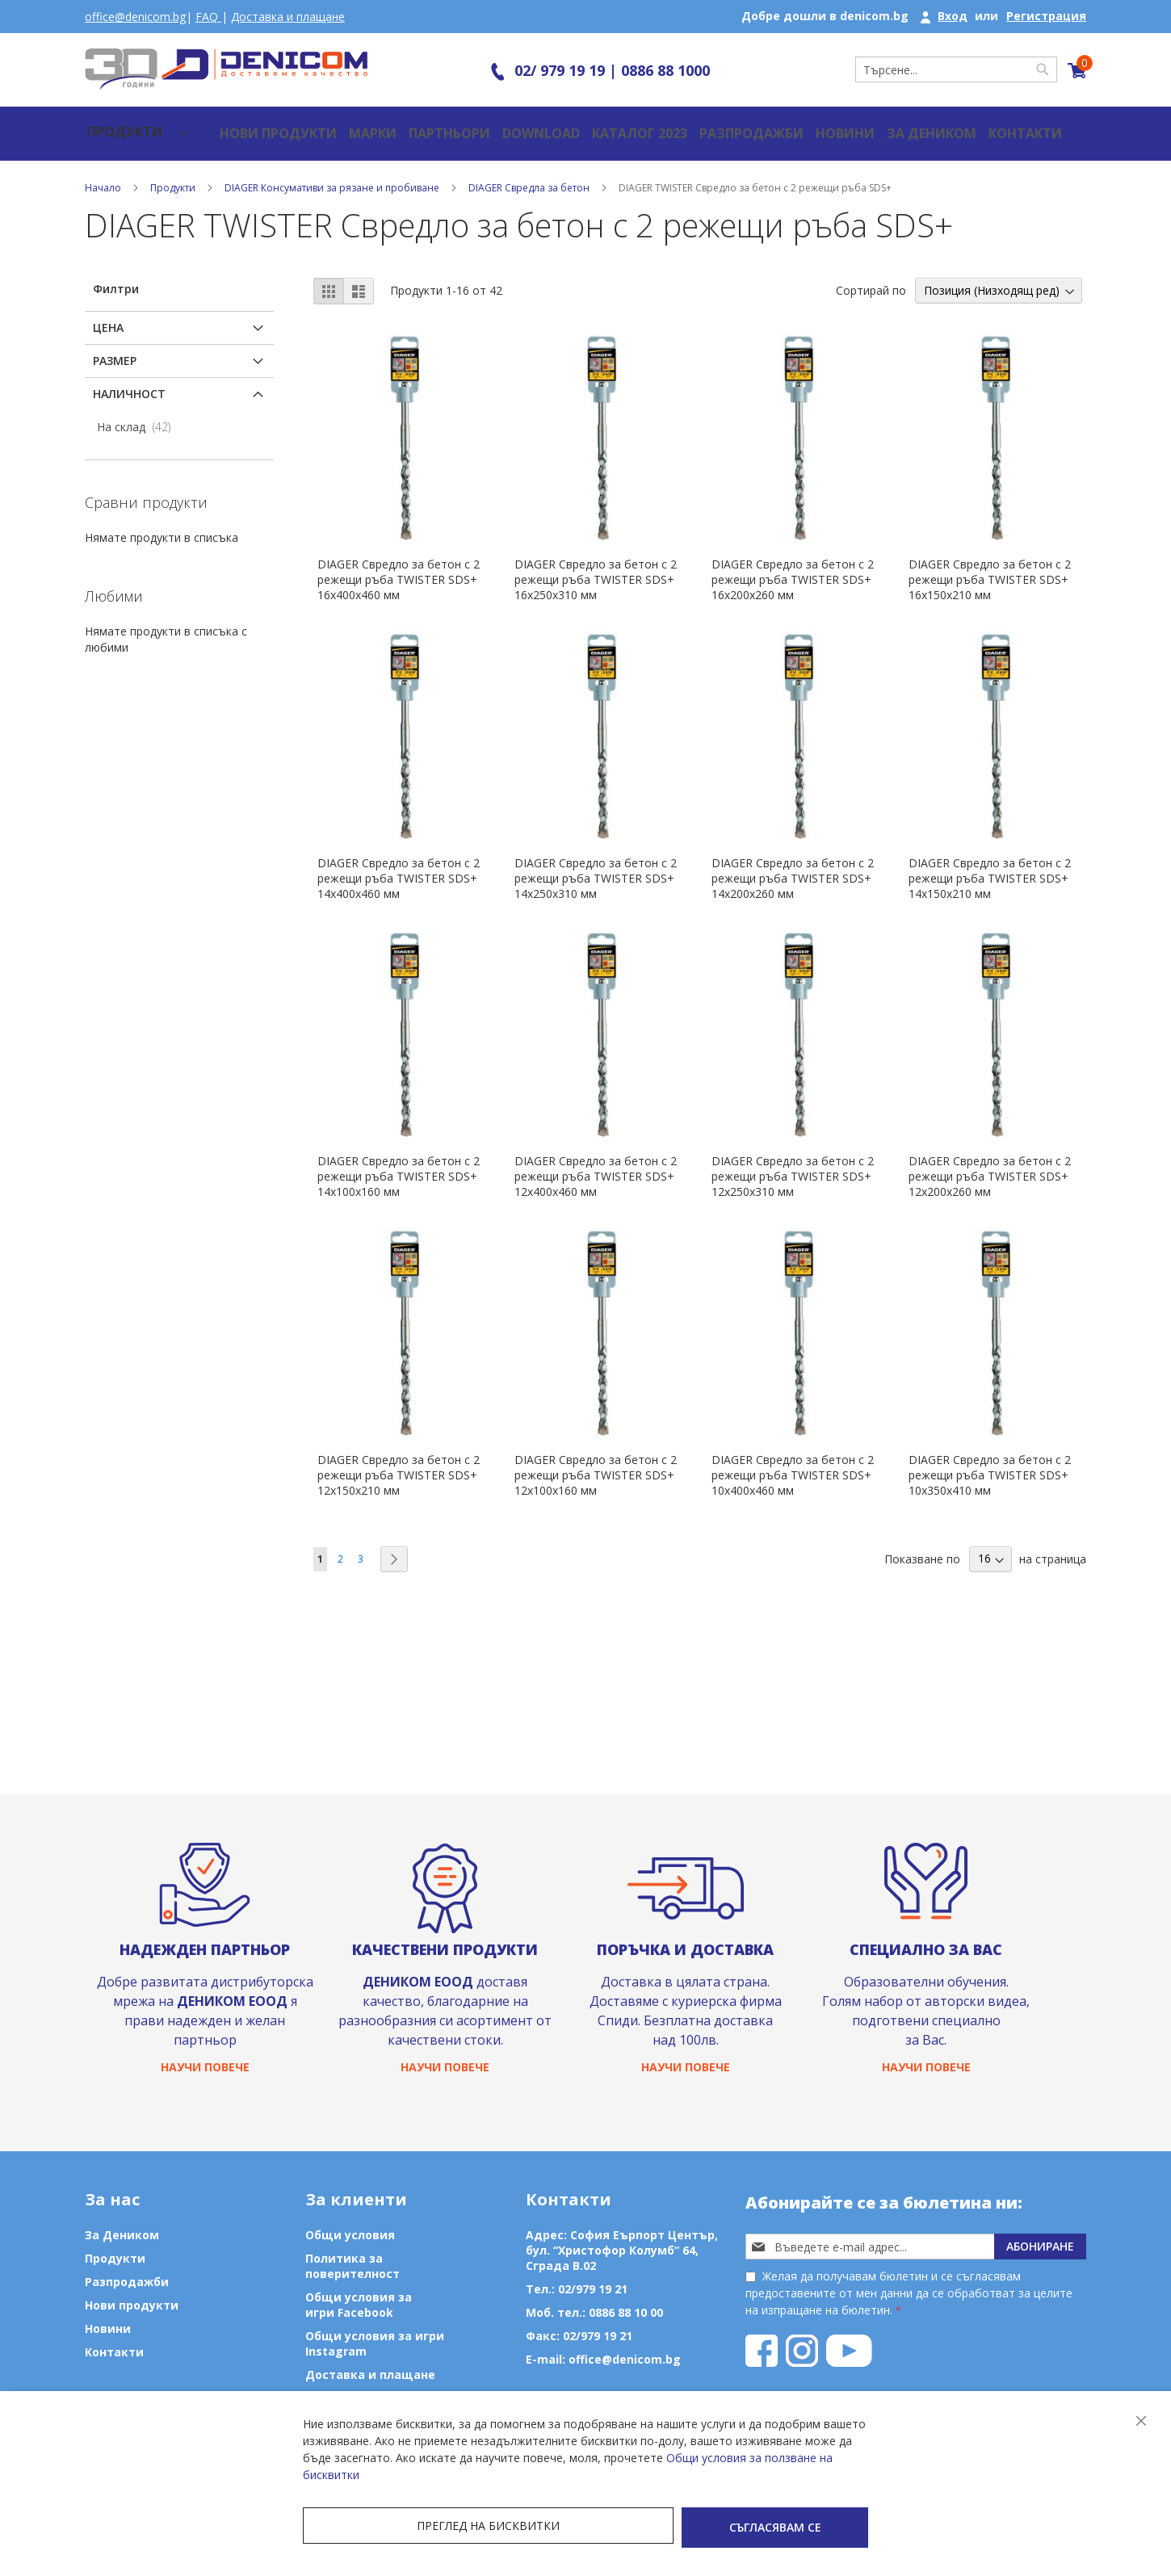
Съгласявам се (585, 2529)
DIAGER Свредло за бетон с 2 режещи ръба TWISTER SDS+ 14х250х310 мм (595, 862)
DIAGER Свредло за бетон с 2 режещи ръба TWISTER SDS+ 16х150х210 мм (990, 563)
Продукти (174, 171)
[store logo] (226, 69)
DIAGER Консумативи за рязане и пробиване (333, 171)
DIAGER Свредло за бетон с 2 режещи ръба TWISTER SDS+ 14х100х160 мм (398, 1160)
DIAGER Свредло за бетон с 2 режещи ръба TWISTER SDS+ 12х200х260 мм (990, 1160)
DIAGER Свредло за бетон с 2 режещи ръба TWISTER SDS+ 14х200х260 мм (792, 862)
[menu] (123, 126)
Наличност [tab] (129, 377)
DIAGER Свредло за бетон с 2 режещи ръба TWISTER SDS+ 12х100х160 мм (595, 1459)
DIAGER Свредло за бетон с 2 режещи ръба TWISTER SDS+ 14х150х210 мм (990, 862)
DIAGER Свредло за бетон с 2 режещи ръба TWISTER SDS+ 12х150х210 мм (398, 1459)
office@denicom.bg (135, 16)
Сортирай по (871, 274)
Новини (784, 125)
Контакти (957, 125)
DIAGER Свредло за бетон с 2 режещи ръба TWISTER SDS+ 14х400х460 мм (398, 862)
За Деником (867, 125)
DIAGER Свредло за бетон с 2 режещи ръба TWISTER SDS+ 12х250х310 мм (792, 1160)
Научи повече (205, 2066)
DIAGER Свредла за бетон (530, 171)
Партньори (408, 125)
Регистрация (1046, 15)
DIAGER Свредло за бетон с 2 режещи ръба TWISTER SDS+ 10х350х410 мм (990, 1459)
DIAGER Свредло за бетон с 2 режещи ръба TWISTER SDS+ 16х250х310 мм (595, 563)
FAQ (208, 16)
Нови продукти (243, 125)
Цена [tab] (108, 311)
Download (497, 125)
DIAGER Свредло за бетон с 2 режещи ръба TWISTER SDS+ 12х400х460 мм (595, 1160)
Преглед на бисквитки (392, 2529)
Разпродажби (695, 125)
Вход (952, 15)
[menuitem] (122, 126)
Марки (332, 125)
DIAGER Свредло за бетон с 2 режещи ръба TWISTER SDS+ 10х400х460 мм (792, 1459)
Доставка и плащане (288, 16)
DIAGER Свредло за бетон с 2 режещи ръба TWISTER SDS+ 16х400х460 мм (398, 563)
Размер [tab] (114, 344)
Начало (104, 171)
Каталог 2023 (591, 125)
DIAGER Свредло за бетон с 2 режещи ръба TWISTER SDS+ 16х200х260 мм (792, 563)
